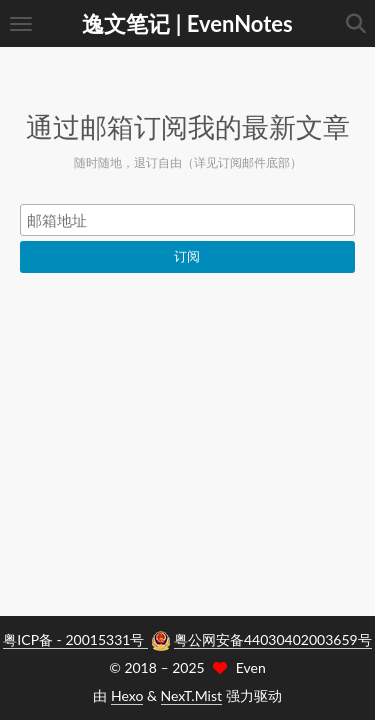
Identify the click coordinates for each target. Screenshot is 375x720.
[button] (21, 23)
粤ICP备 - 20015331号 (75, 639)
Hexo (127, 695)
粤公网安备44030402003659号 (273, 639)
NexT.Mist (191, 695)
